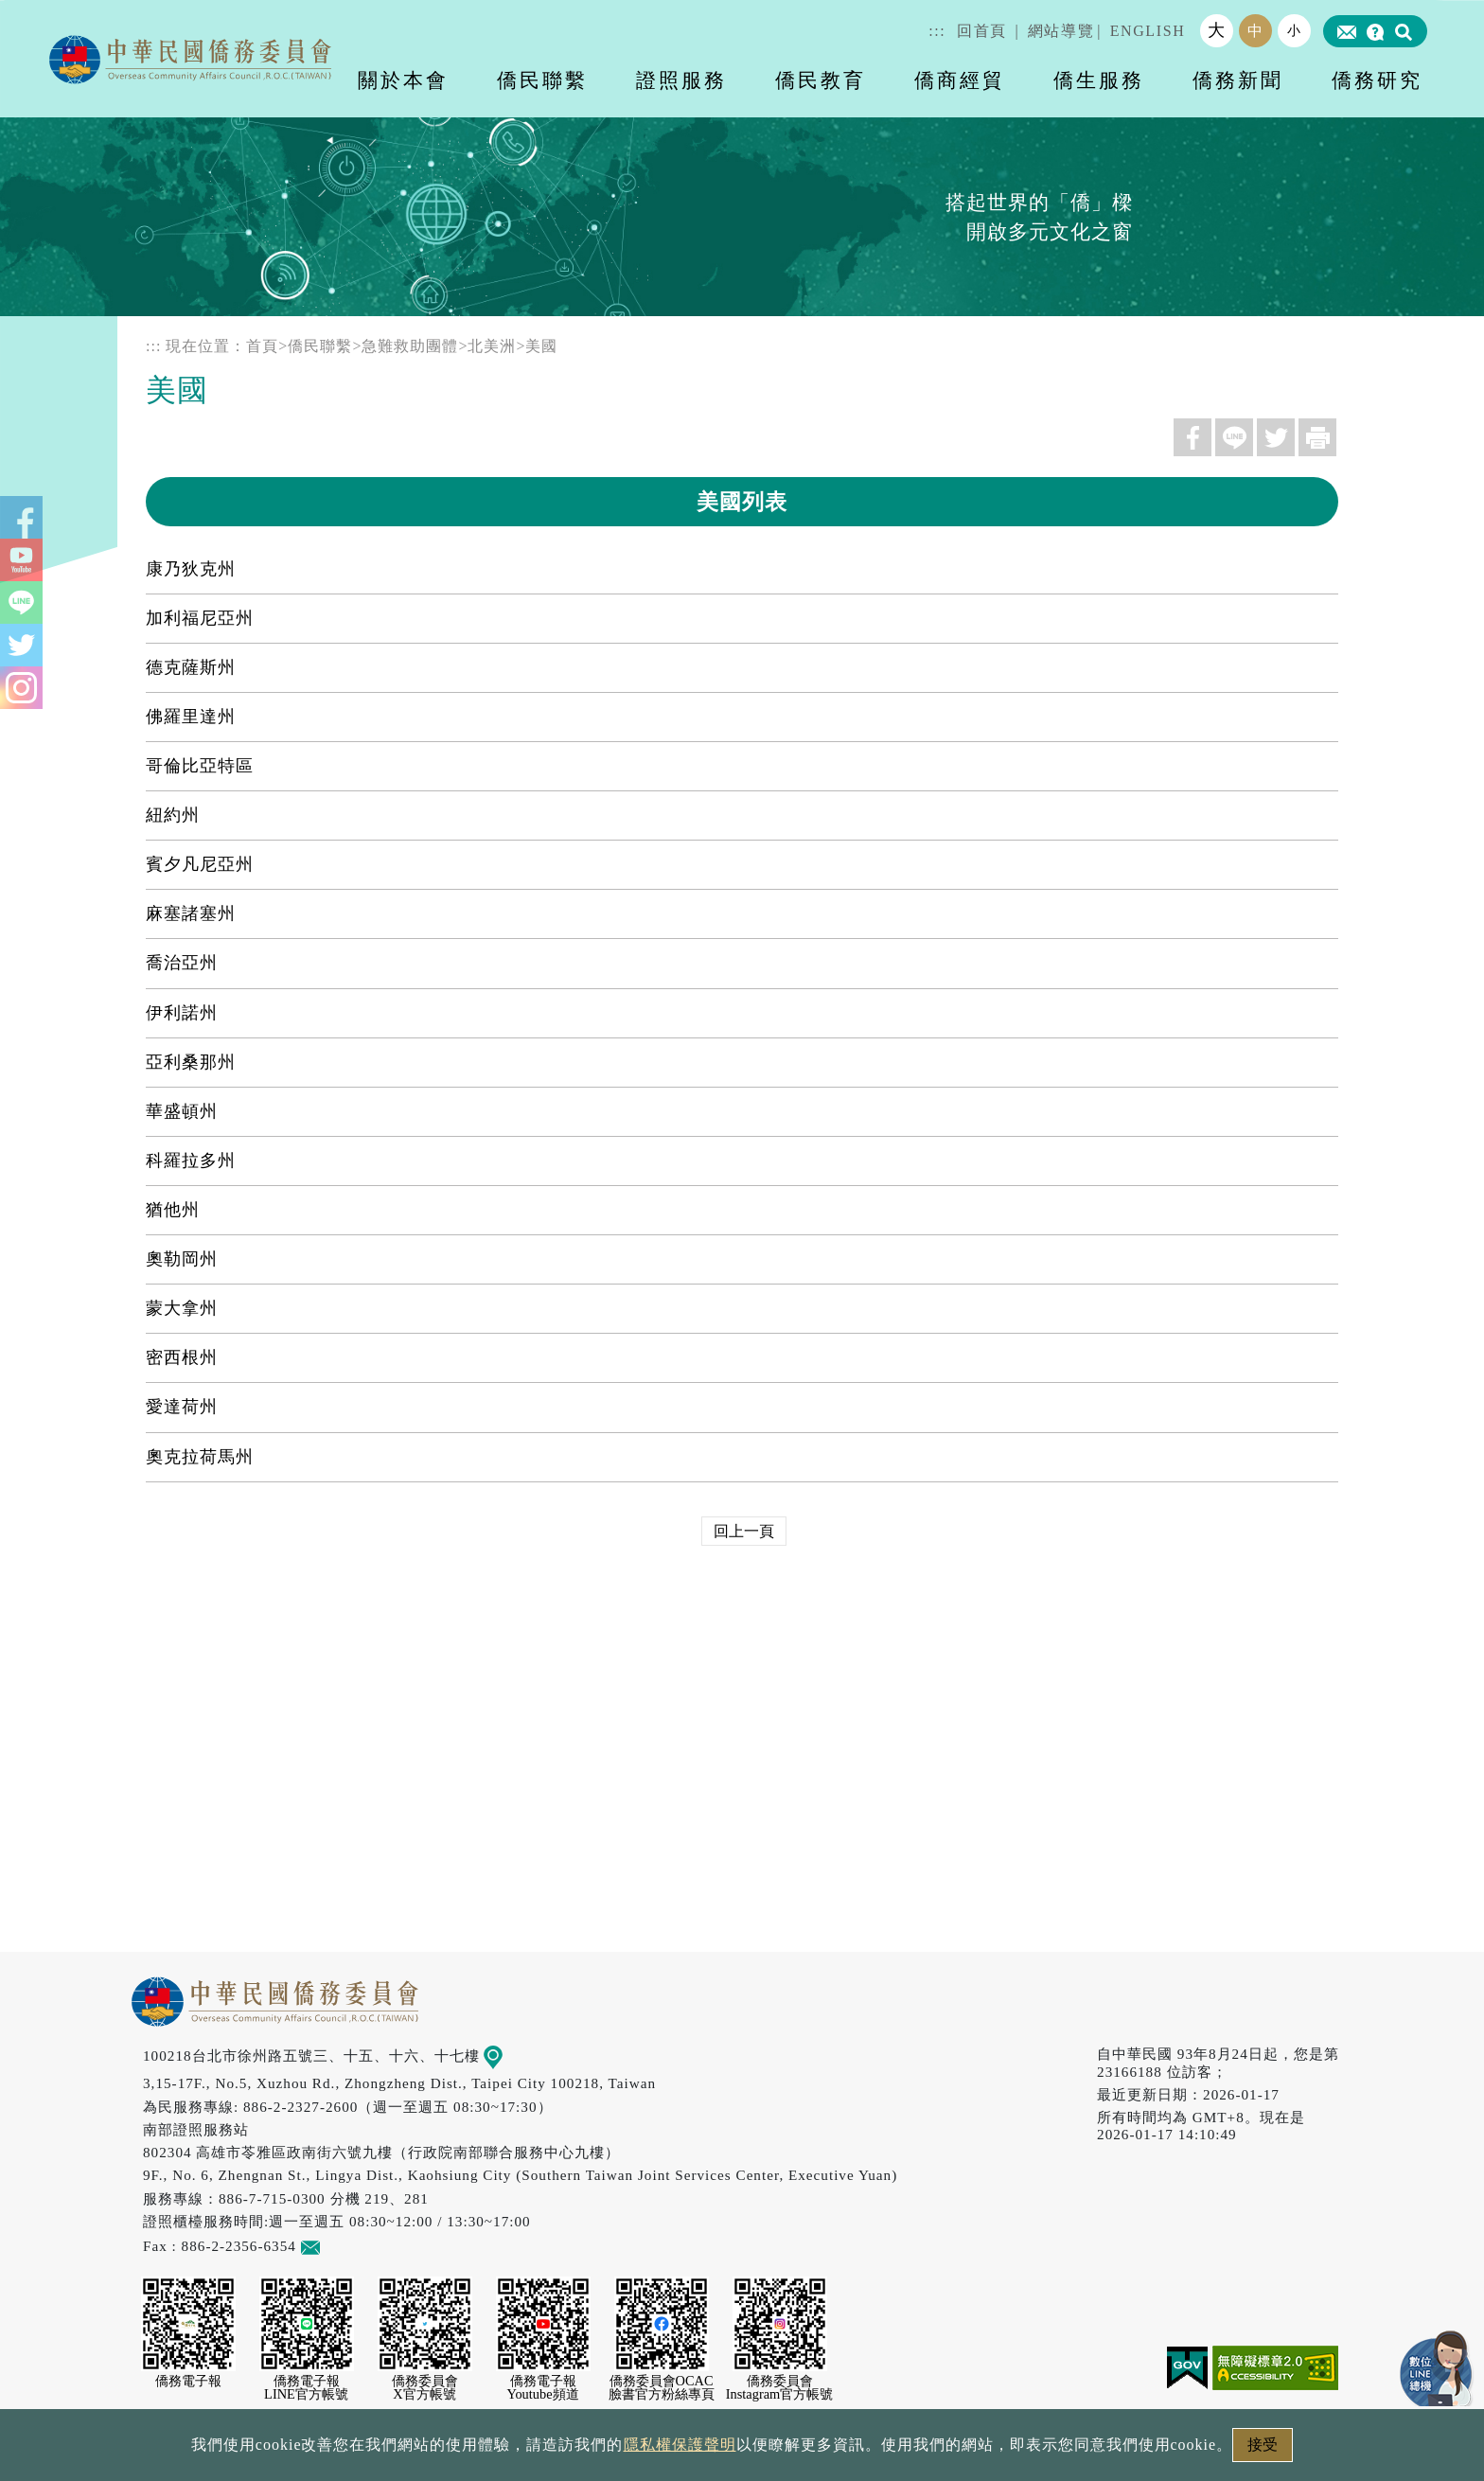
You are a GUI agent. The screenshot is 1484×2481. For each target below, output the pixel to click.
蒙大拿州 (182, 1308)
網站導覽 (1061, 31)
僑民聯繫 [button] (542, 80)
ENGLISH (1148, 31)
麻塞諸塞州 (191, 913)
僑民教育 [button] (820, 80)
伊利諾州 (182, 1012)
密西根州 (182, 1357)
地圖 (507, 2055)
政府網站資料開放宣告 (490, 2450)
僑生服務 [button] (1098, 80)
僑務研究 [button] (1377, 80)
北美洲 (492, 346)
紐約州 (173, 815)
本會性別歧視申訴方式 (994, 2450)
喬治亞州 (182, 962)
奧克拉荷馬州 (200, 1456)
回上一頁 (744, 1531)
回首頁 (982, 31)
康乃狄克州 (191, 568)
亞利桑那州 (191, 1062)
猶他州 (173, 1209)
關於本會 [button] (403, 80)
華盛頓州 (182, 1111)
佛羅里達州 (191, 716)
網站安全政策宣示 (815, 2450)
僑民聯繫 (320, 346)
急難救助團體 (410, 346)
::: (936, 31)
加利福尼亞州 (200, 618)
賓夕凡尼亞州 (200, 864)
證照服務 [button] (681, 80)
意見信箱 (338, 2246)
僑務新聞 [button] (1237, 80)
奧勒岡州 (182, 1258)
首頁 (262, 346)
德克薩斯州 (191, 667)
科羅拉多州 (191, 1160)
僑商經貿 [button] (959, 80)
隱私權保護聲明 (661, 2450)
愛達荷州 (182, 1406)
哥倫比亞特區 (200, 765)
